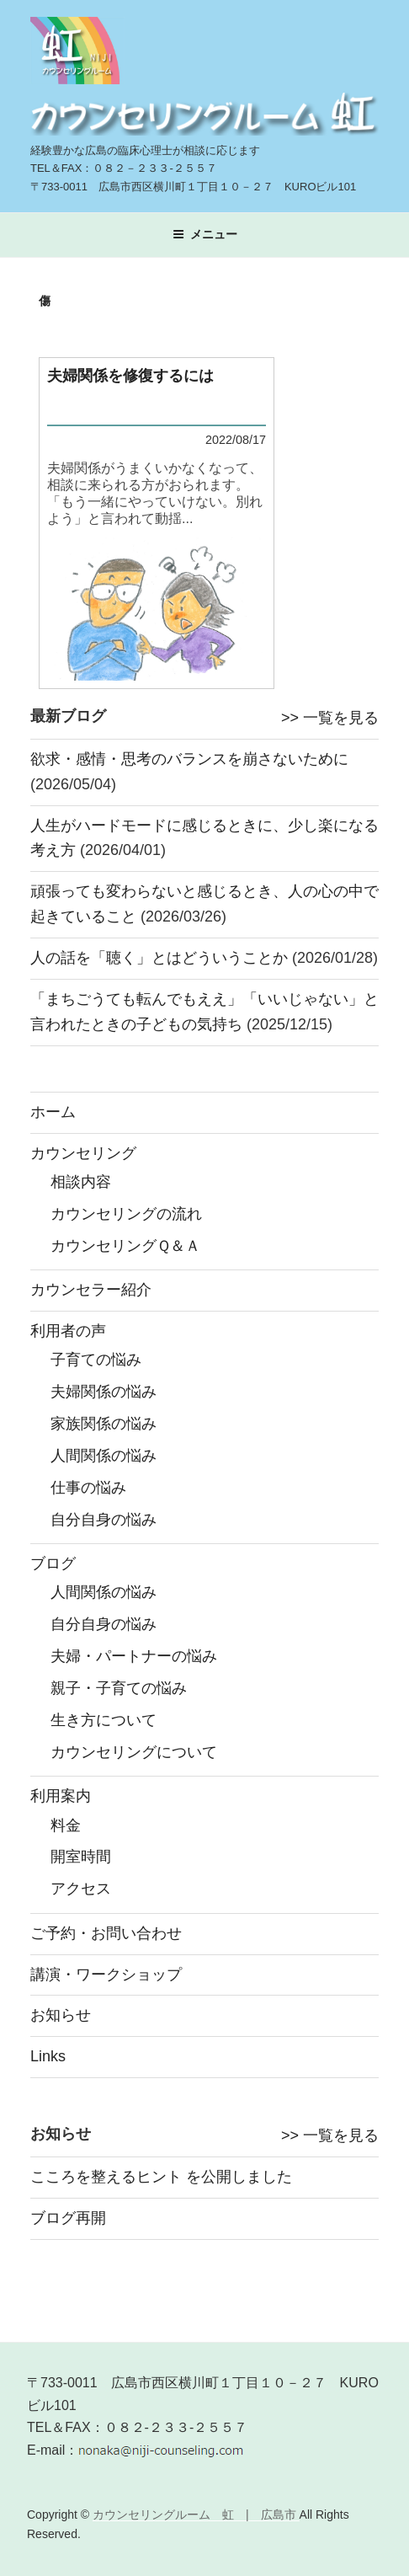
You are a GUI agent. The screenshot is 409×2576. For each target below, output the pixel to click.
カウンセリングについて (133, 1752)
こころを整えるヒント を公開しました (161, 2176)
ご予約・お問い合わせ (106, 1933)
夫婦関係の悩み (103, 1391)
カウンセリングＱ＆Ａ (125, 1245)
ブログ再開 (68, 2218)
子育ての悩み (95, 1359)
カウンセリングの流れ (126, 1213)
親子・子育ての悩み (118, 1688)
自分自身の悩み (103, 1519)
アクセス (80, 1888)
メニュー (205, 234)
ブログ (53, 1563)
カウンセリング (83, 1153)
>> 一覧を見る (330, 717)
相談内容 (80, 1181)
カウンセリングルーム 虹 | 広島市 (196, 2514)
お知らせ (60, 2015)
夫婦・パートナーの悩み (133, 1656)
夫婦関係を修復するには (130, 375)
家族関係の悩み (103, 1423)
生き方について (103, 1720)
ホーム (53, 1112)
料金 (65, 1825)
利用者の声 (68, 1331)
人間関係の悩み (103, 1455)
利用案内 (60, 1796)
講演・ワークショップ (106, 1974)
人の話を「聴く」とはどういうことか (159, 957)
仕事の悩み (88, 1487)
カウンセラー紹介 (90, 1289)
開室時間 (80, 1856)
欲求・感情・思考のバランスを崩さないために (189, 759)
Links (48, 2056)
